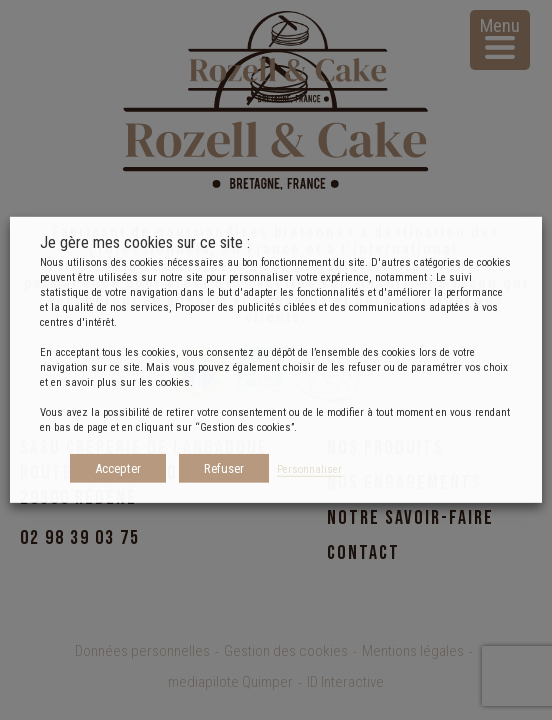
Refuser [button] (224, 468)
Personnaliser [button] (309, 469)
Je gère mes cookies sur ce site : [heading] (145, 242)
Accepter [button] (118, 468)
